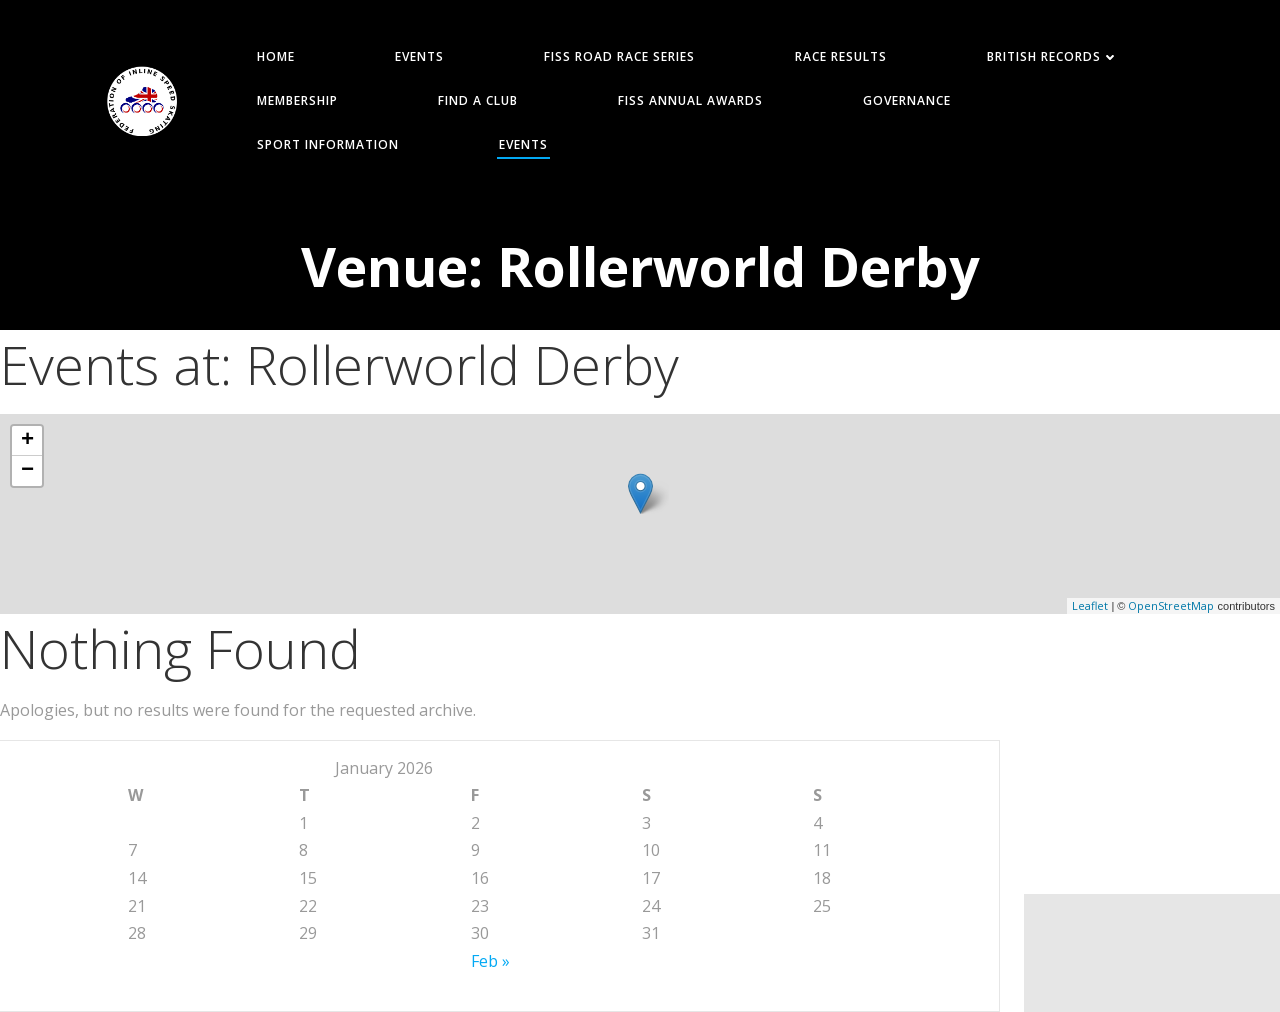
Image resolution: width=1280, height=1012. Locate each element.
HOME (276, 56)
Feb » (490, 961)
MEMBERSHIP (297, 100)
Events (523, 144)
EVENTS (419, 56)
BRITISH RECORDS (1053, 56)
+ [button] (27, 441)
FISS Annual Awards (690, 100)
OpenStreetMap (1171, 605)
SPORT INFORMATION (328, 144)
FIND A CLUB (478, 100)
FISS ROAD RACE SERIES (619, 56)
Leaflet (1090, 605)
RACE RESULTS (841, 56)
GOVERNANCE (907, 100)
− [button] (27, 471)
